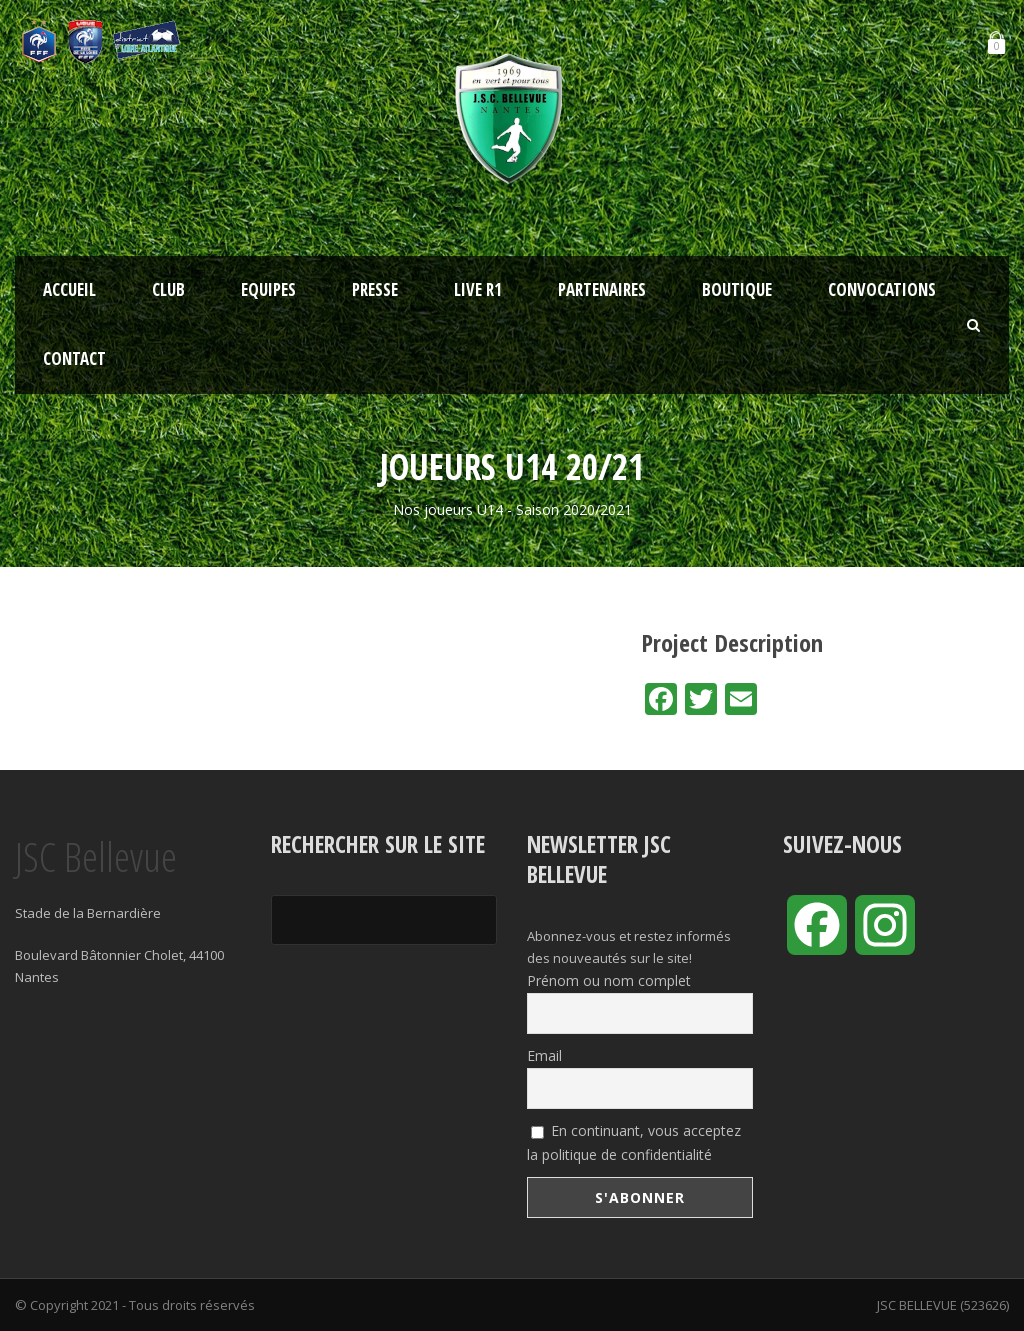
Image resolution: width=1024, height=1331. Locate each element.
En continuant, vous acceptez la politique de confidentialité (634, 1142)
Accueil (69, 289)
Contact (74, 358)
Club (168, 289)
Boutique (737, 289)
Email (544, 1055)
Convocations (882, 289)
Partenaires (602, 289)
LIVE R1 (478, 289)
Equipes (268, 289)
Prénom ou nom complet (609, 980)
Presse (375, 289)
